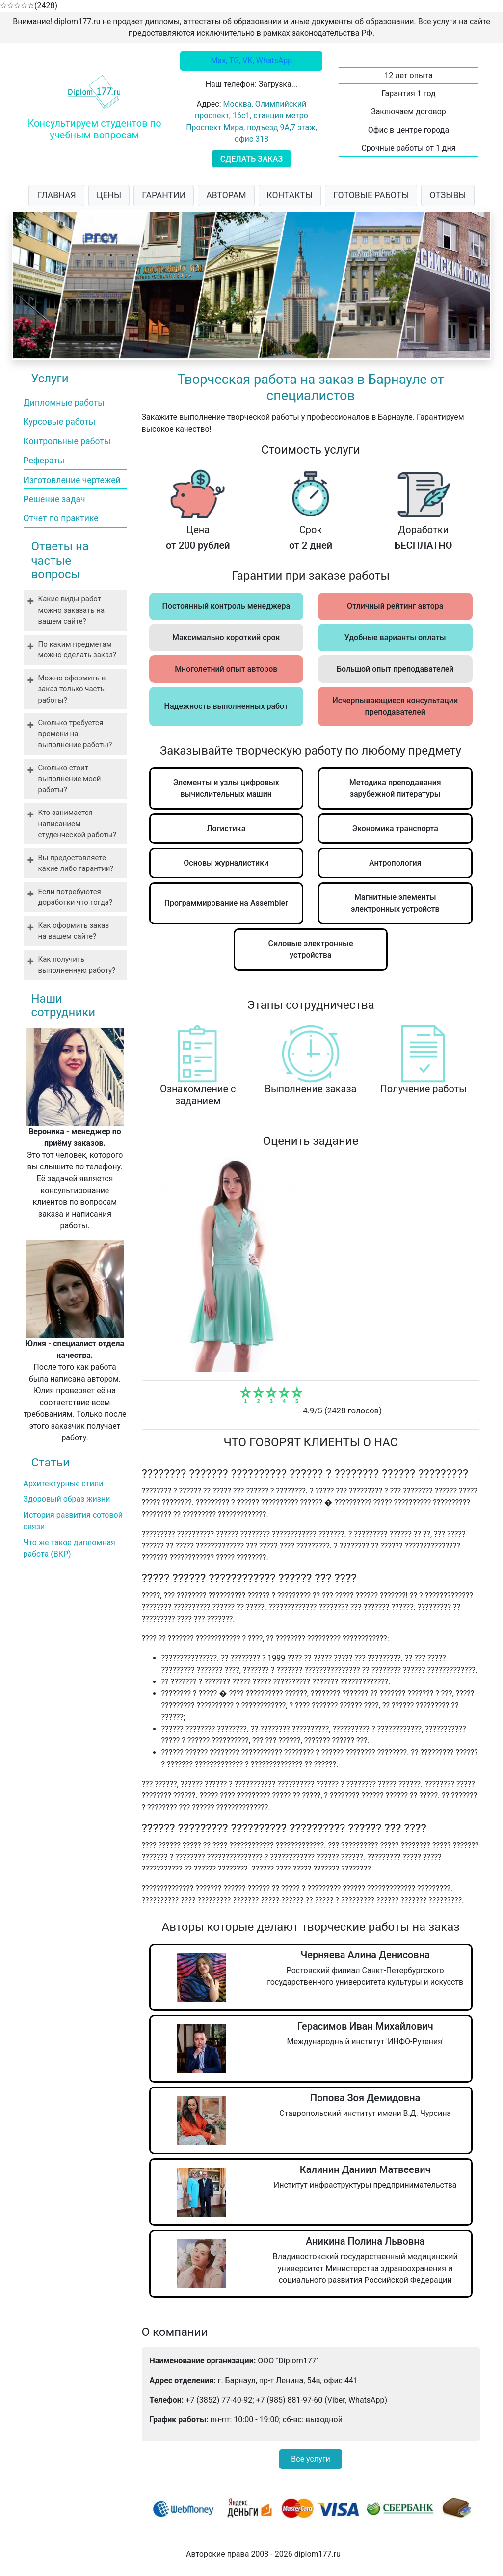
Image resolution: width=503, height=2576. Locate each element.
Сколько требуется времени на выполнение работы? (75, 733)
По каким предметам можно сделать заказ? (77, 650)
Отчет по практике (61, 518)
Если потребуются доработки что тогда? (75, 897)
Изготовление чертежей (72, 480)
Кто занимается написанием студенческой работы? (77, 823)
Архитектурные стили (64, 1483)
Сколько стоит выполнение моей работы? (69, 778)
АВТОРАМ (226, 195)
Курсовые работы (60, 422)
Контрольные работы (67, 441)
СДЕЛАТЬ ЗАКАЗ (251, 158)
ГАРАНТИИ (163, 195)
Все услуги (310, 2459)
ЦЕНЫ (109, 195)
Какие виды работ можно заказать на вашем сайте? (71, 610)
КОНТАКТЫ (290, 195)
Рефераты (44, 460)
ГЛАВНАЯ (56, 195)
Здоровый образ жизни (67, 1499)
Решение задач (54, 499)
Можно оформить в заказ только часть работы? (72, 689)
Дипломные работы (64, 402)
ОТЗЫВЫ (447, 195)
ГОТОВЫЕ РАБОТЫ (371, 195)
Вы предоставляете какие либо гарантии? (76, 863)
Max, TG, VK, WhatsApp (251, 60)
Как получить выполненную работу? (77, 965)
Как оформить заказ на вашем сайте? (73, 931)
